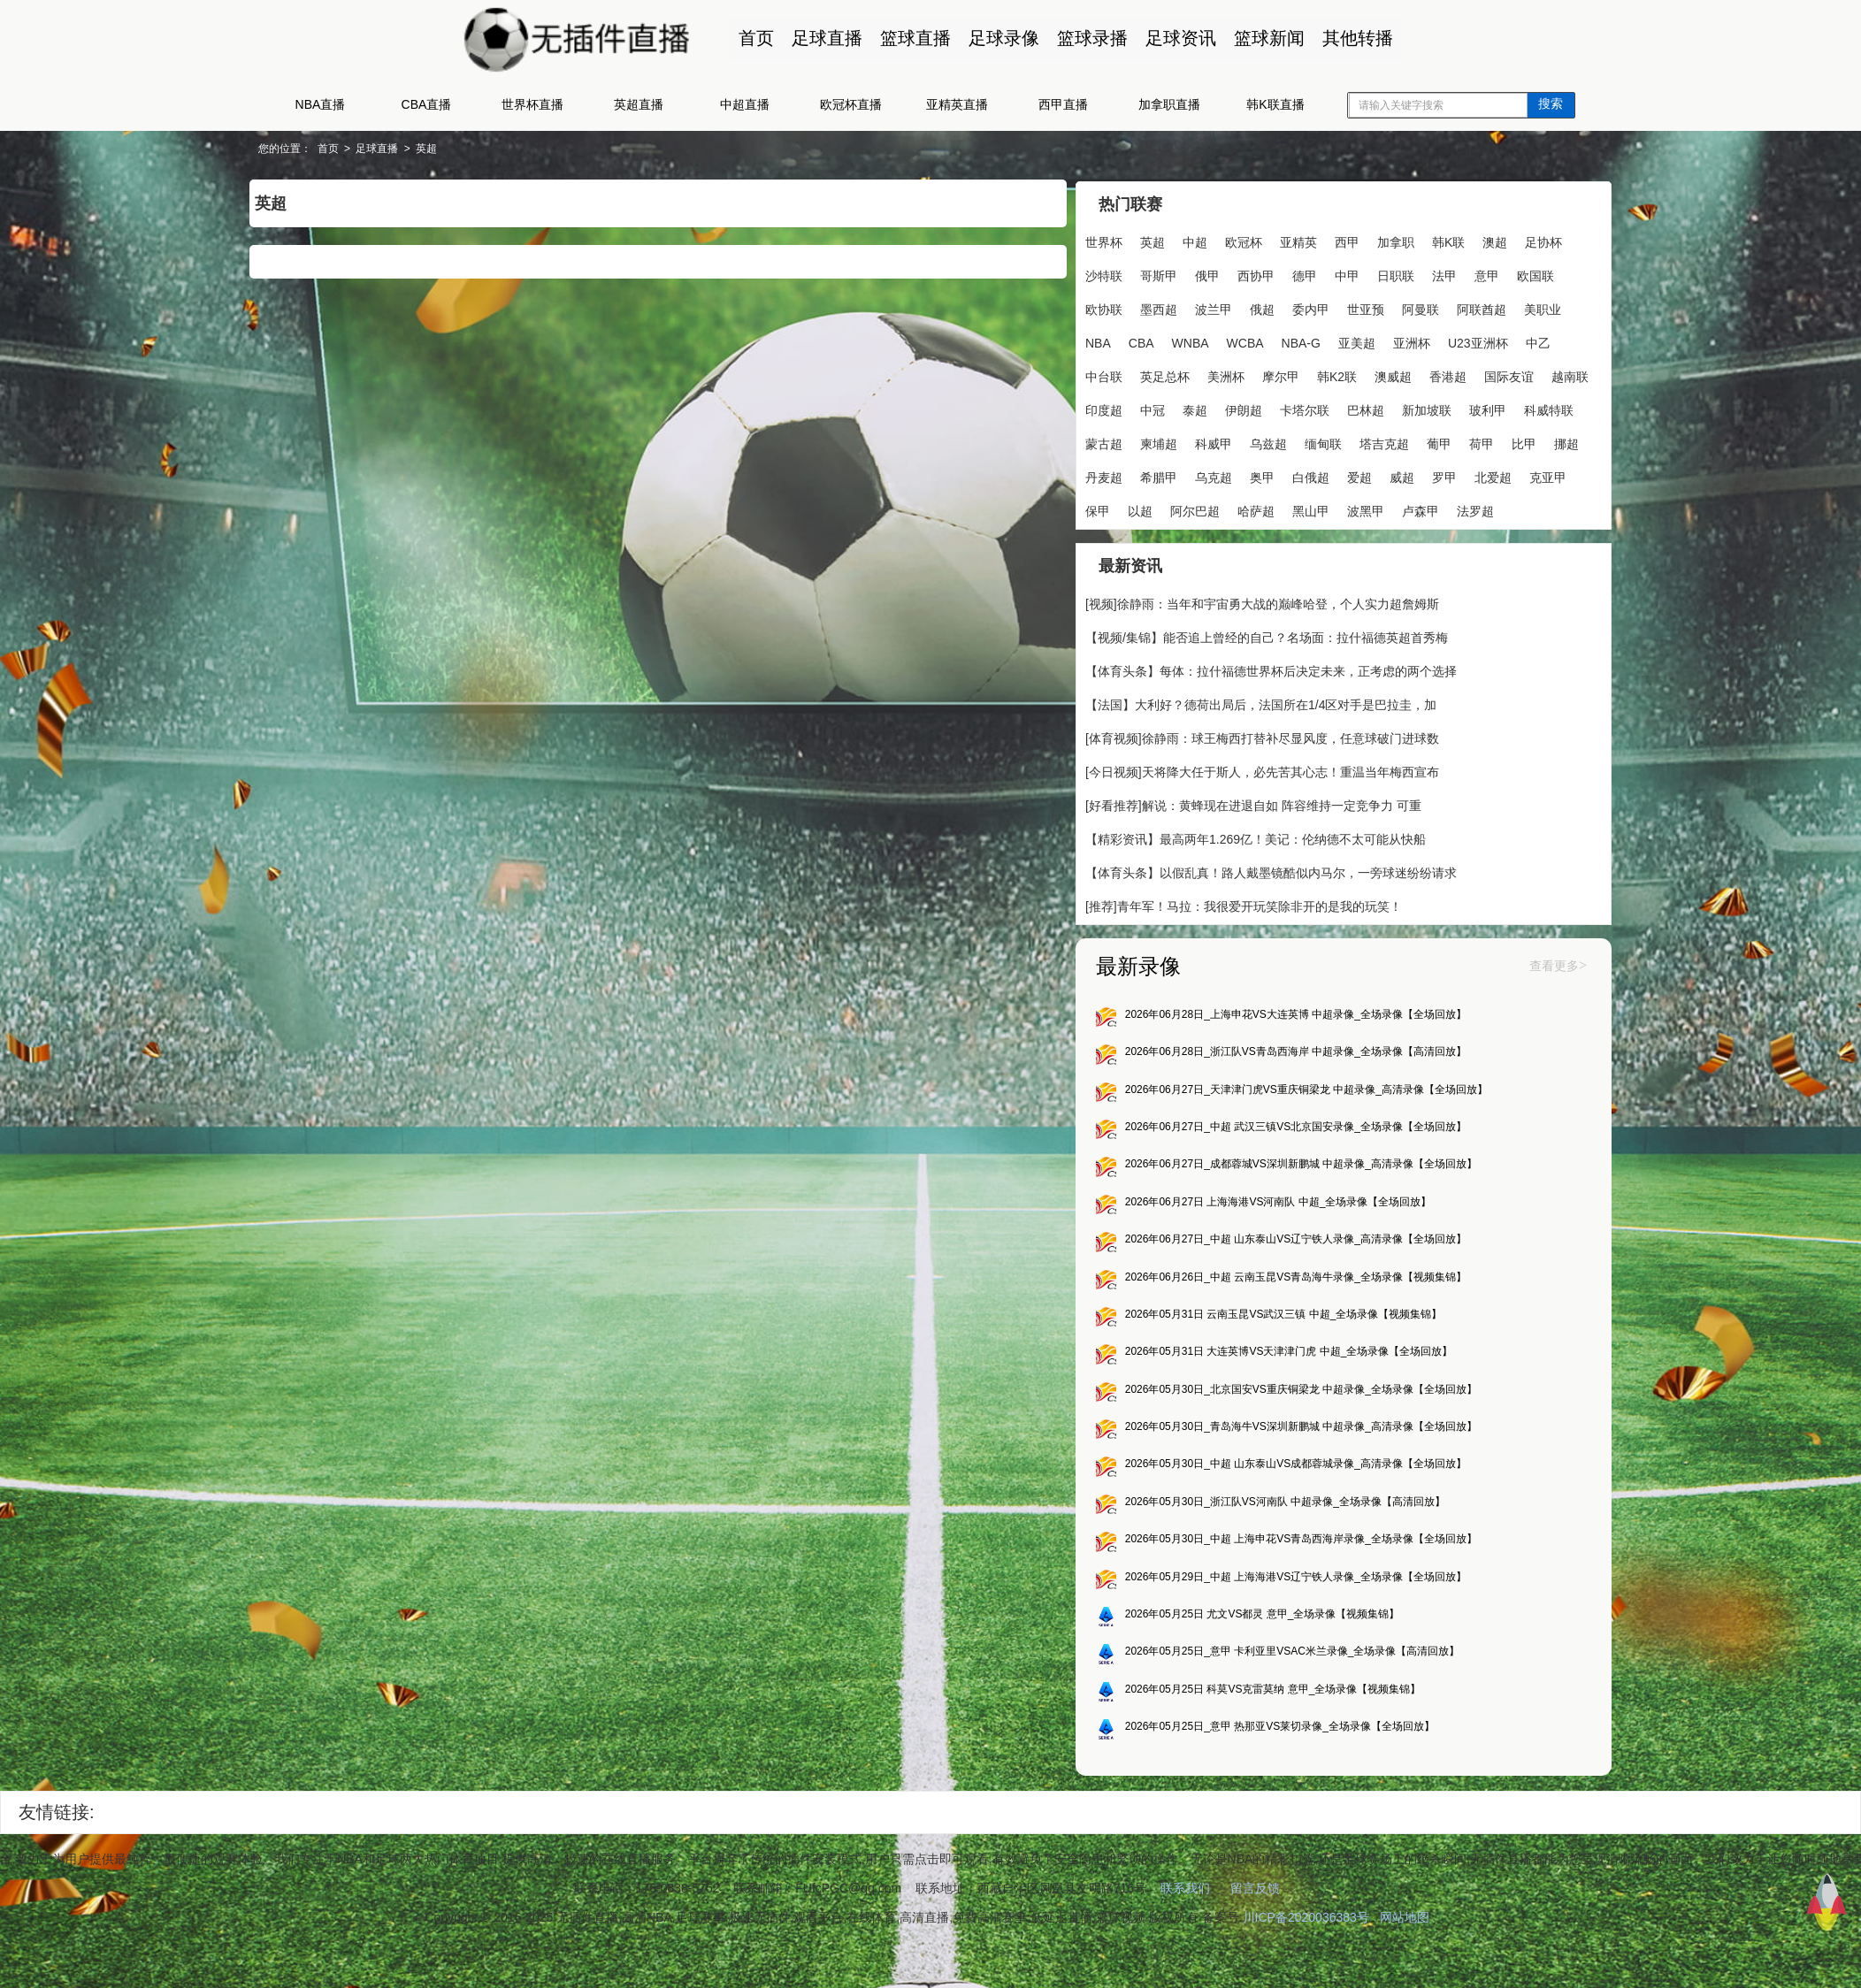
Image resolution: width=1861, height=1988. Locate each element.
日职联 (1436, 274)
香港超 (1144, 408)
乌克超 (1089, 509)
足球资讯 (1178, 38)
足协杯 (1089, 274)
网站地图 (1404, 1961)
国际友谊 (1205, 408)
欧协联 (1187, 308)
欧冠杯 (1229, 240)
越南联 (1266, 408)
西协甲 (1296, 274)
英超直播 (638, 104)
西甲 (1333, 240)
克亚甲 (1424, 509)
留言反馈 (1255, 1932)
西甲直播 (1063, 104)
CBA (1249, 341)
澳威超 (1089, 408)
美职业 (1157, 341)
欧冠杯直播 (851, 104)
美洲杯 (1386, 375)
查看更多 (1485, 1002)
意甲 (1083, 308)
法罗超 (1376, 543)
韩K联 (1434, 240)
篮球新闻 (1266, 38)
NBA (1206, 341)
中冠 (1370, 408)
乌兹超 (1089, 476)
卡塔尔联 (1096, 442)
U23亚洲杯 (1156, 375)
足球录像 (1001, 38)
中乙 (1216, 375)
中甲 (1387, 274)
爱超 (1235, 509)
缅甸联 (1144, 476)
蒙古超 (1401, 442)
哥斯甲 (1199, 274)
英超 (497, 148)
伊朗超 (1461, 408)
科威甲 (1510, 442)
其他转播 (1355, 38)
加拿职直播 (1169, 104)
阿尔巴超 (1096, 543)
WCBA (1353, 341)
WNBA (1298, 341)
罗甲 (1320, 509)
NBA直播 (320, 104)
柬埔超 (1455, 442)
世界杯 (1089, 240)
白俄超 (1187, 509)
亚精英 (1284, 240)
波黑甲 (1266, 543)
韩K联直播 (1275, 104)
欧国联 (1132, 308)
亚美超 (1464, 341)
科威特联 (1340, 442)
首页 (753, 38)
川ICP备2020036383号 (1306, 1961)
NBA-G (1409, 341)
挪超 (1387, 476)
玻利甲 (1279, 442)
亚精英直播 (957, 104)
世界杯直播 (532, 104)
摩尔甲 (1441, 375)
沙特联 (1144, 274)
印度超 (1321, 408)
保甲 (1472, 509)
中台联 (1264, 375)
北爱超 (1369, 509)
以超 (1515, 509)
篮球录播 (1089, 38)
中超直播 (745, 104)
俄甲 (1248, 274)
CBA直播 (427, 104)
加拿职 (1381, 240)
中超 (1180, 240)
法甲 (1485, 274)
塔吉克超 (1205, 476)
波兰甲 (1296, 308)
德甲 (1345, 274)
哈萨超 (1157, 543)
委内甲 (1394, 308)
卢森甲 (1321, 543)
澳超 (1480, 240)
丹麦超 (1436, 476)
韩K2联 (1498, 375)
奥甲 (1138, 509)
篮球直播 (912, 38)
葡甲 (1260, 476)
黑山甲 (1211, 543)
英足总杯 (1326, 375)
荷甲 (1302, 476)
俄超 (1345, 308)
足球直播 (824, 38)
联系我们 (1185, 1932)
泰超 (1412, 408)
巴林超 (1157, 442)
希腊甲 (1491, 476)
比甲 (1345, 476)
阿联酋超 (1096, 341)
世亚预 (1448, 308)
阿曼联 (1503, 308)
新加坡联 (1218, 442)
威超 (1278, 509)
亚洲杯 (1089, 375)
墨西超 (1241, 308)
